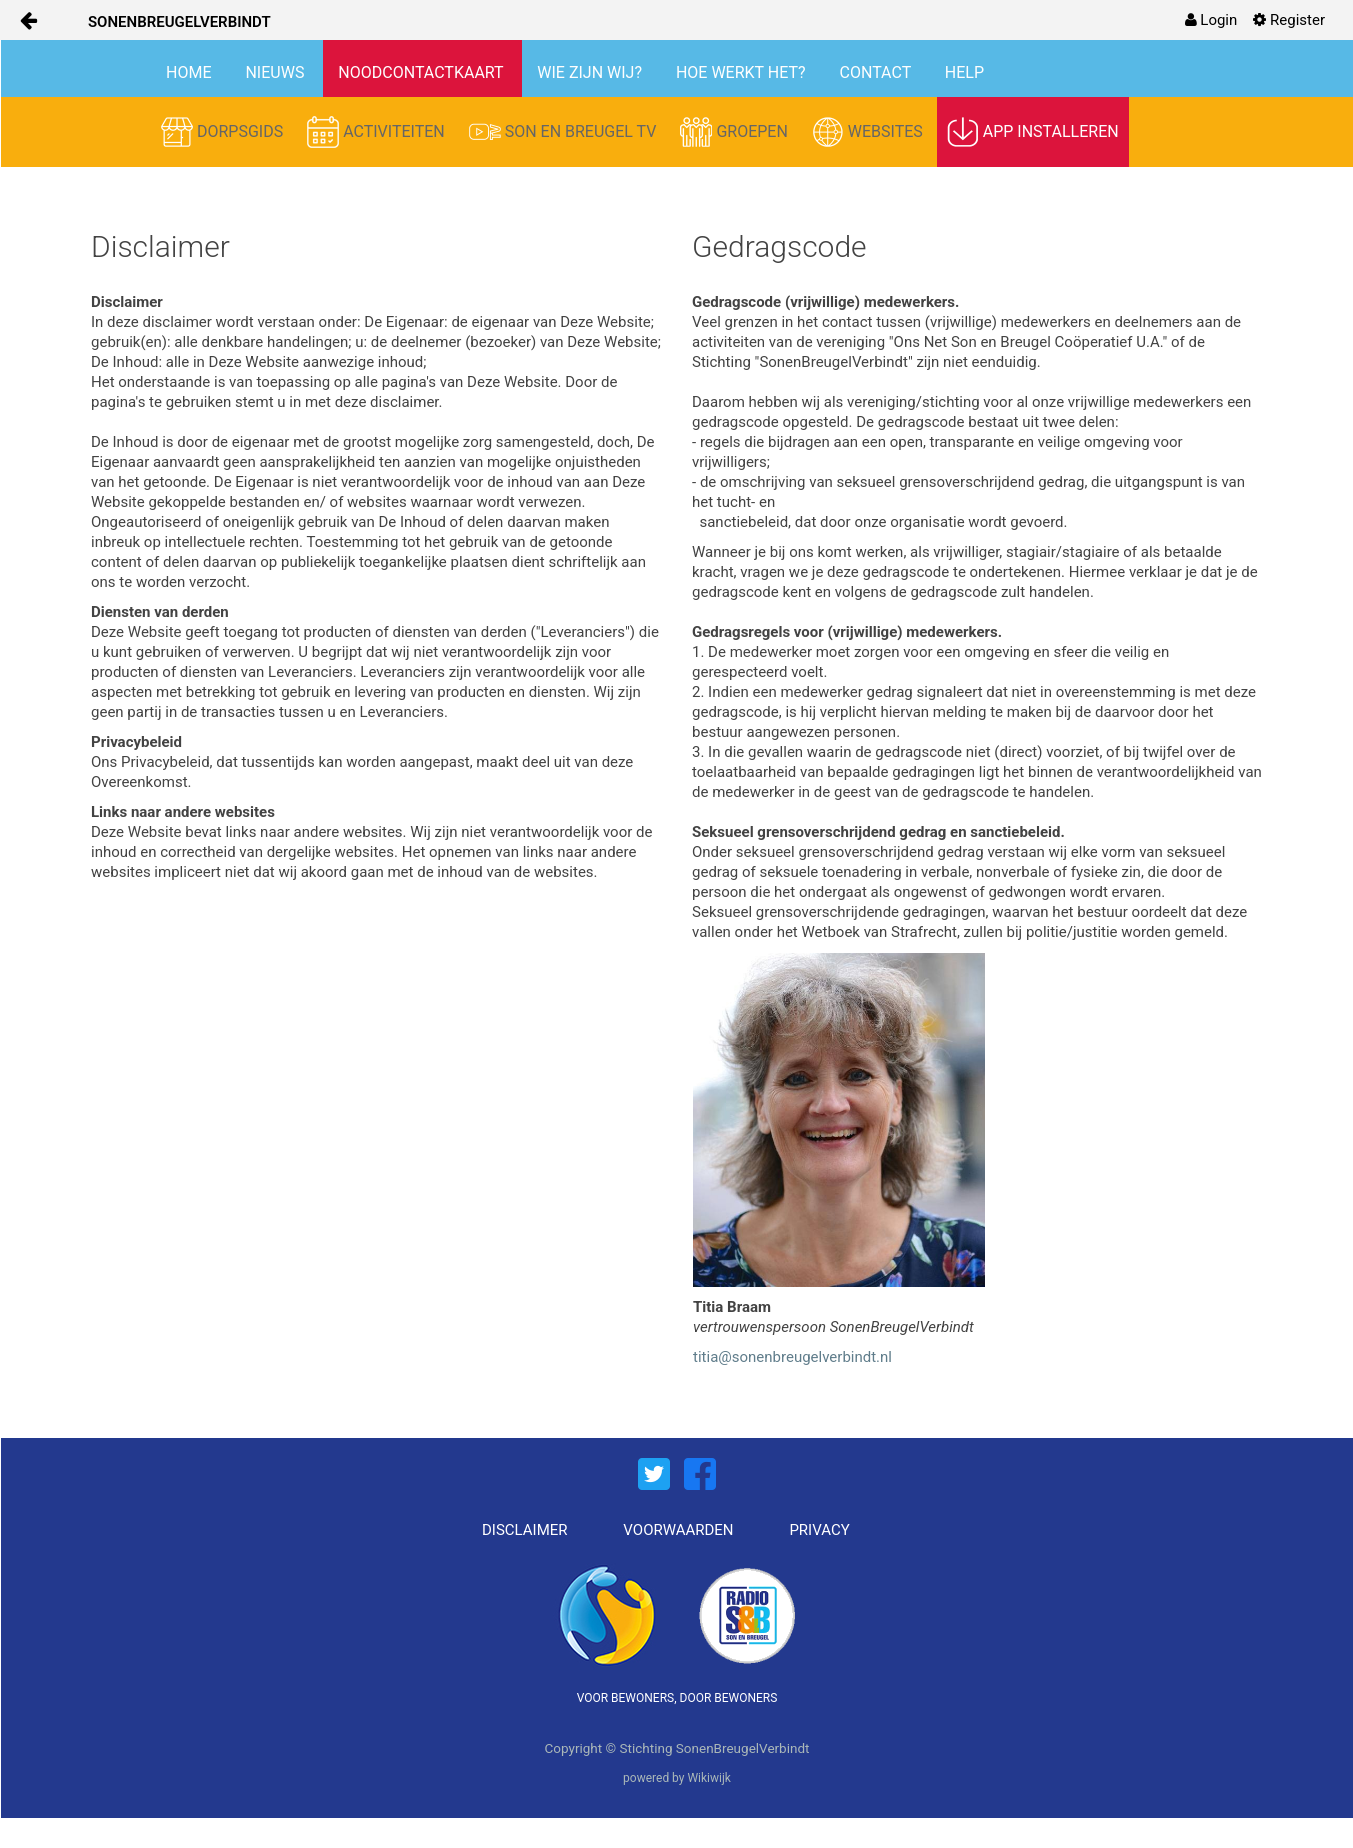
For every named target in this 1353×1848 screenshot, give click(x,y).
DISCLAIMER (525, 1530)
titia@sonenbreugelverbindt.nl (792, 1357)
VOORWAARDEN (678, 1530)
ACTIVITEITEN (378, 132)
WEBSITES (869, 132)
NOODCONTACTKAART (422, 72)
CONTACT (877, 72)
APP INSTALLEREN (1033, 132)
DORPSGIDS (224, 132)
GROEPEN (735, 132)
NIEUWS (276, 72)
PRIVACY (819, 1530)
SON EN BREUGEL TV (565, 132)
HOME (190, 72)
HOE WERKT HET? (743, 72)
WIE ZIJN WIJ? (591, 72)
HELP (964, 72)
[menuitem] (1211, 20)
